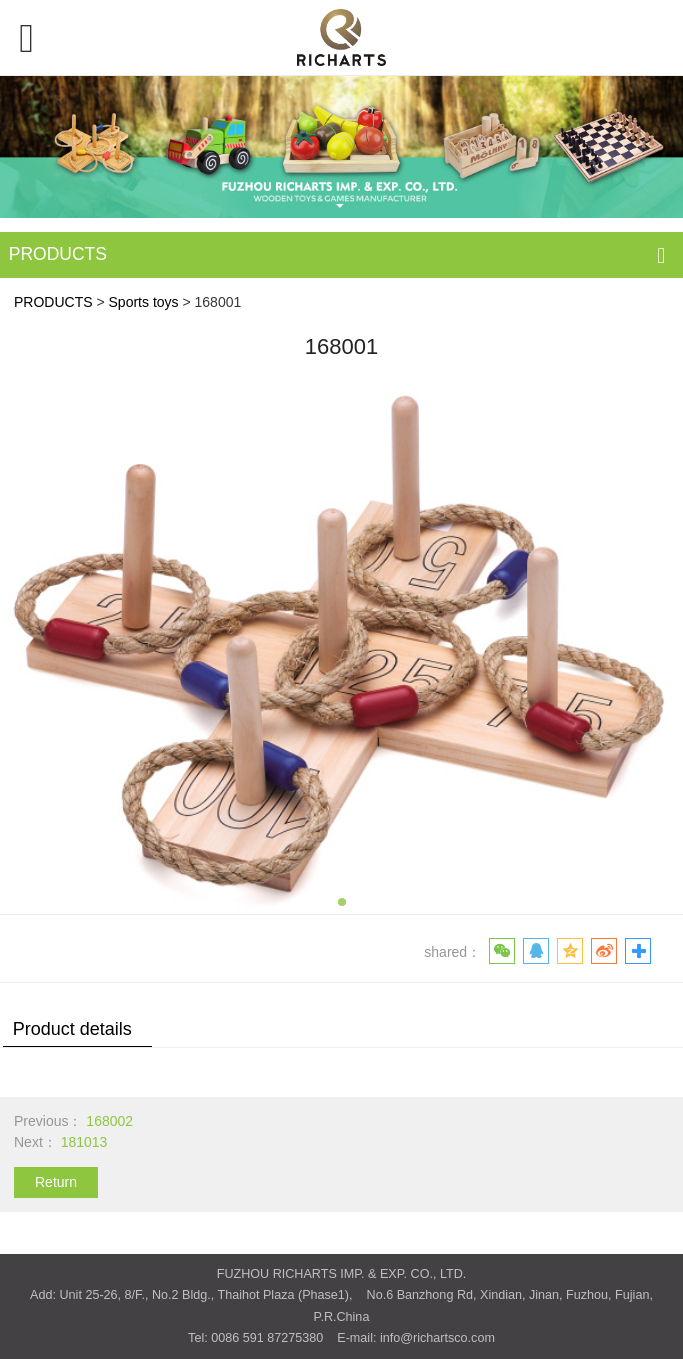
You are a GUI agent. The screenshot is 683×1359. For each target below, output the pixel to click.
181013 (84, 1142)
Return (56, 1182)
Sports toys (144, 302)
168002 (109, 1121)
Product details (72, 1029)
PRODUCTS (53, 302)
